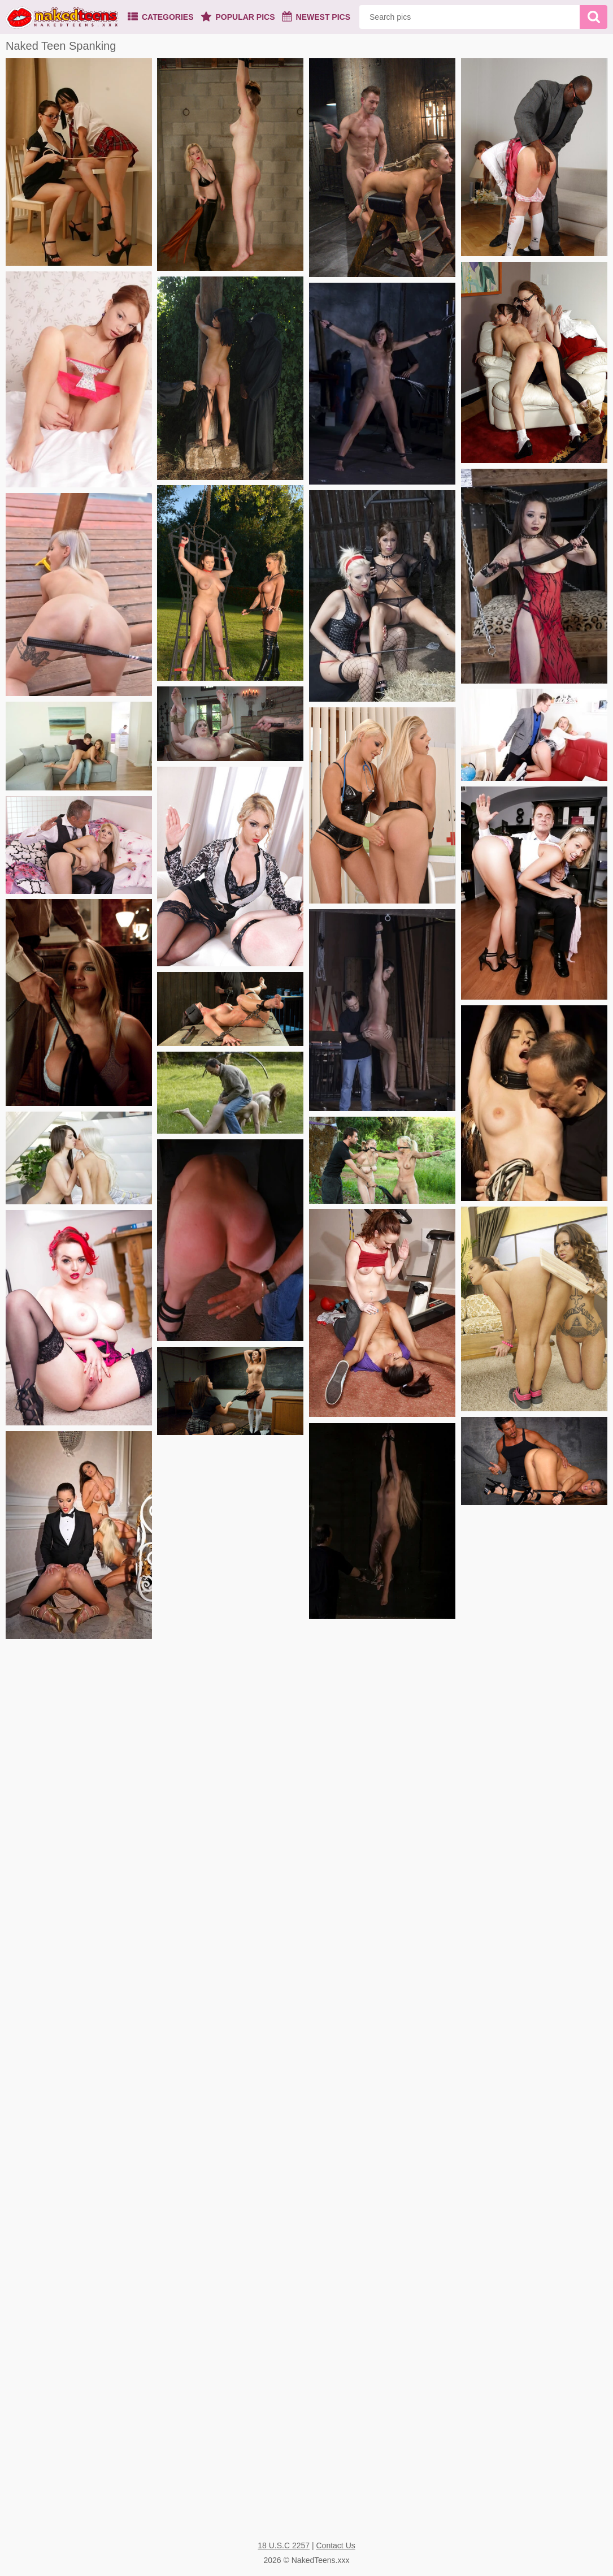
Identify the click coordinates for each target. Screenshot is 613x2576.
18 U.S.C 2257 (284, 2545)
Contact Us (335, 2545)
